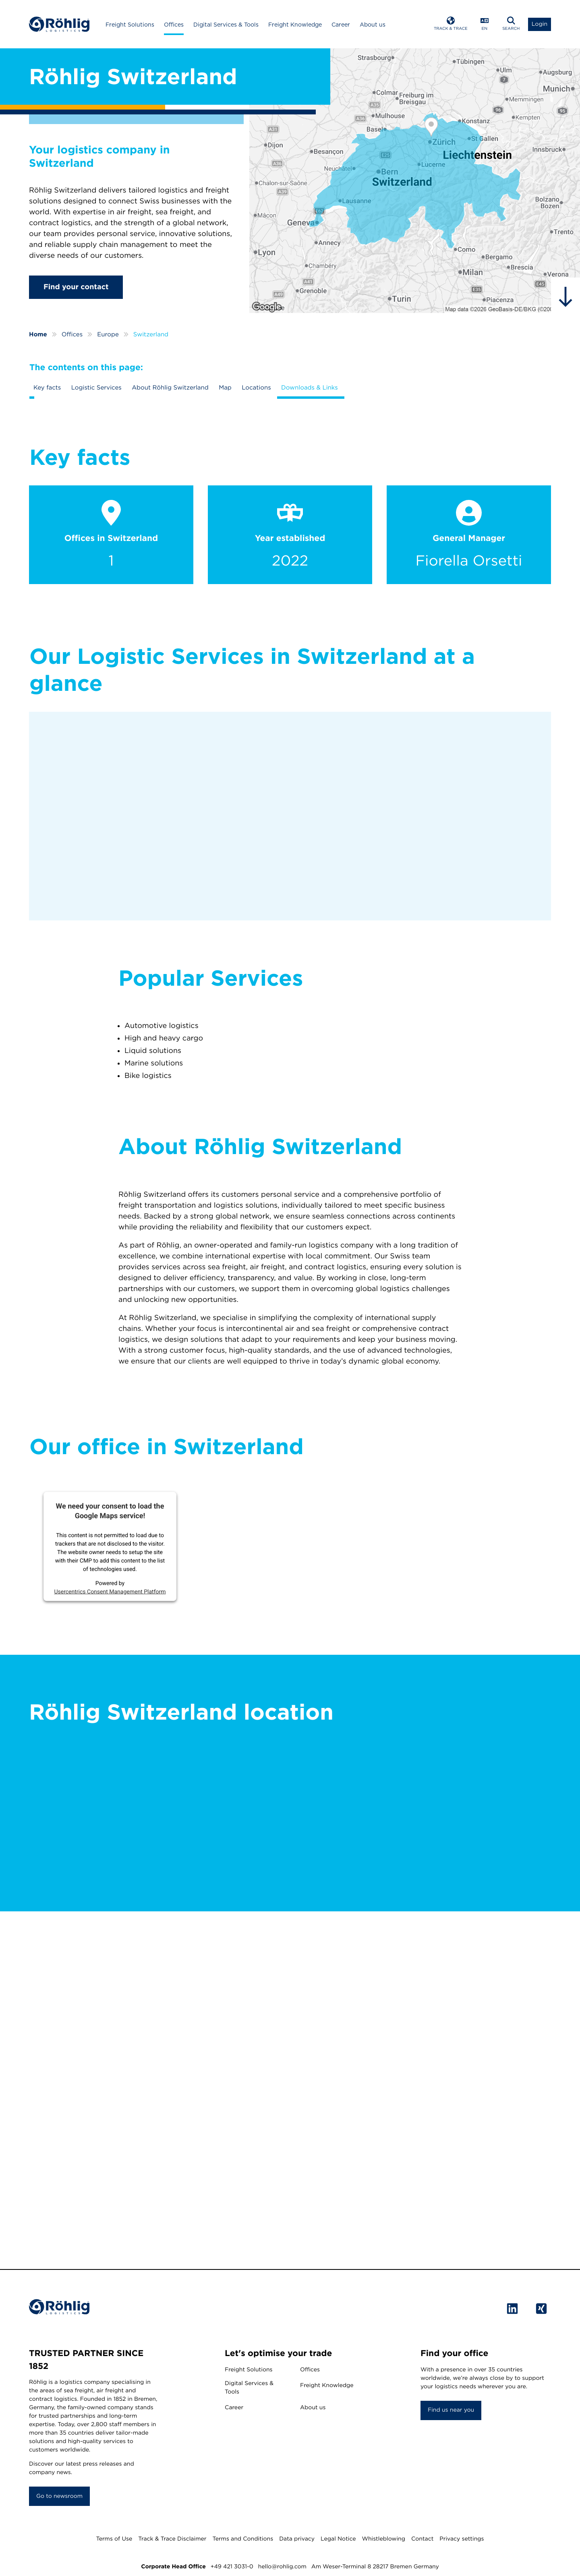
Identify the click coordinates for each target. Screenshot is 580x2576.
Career (340, 24)
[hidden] (565, 297)
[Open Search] (511, 24)
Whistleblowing (383, 2539)
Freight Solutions (130, 24)
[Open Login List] (539, 24)
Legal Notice (338, 2539)
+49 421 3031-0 (232, 2567)
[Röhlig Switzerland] (414, 180)
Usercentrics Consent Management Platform (110, 1591)
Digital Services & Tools (226, 24)
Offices (174, 24)
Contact (422, 2539)
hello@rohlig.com (282, 2567)
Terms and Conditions (242, 2539)
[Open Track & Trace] (451, 24)
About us (372, 24)
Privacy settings (461, 2539)
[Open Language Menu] (484, 24)
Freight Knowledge (295, 24)
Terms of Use (114, 2539)
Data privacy (297, 2539)
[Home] (59, 24)
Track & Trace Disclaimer (172, 2539)
